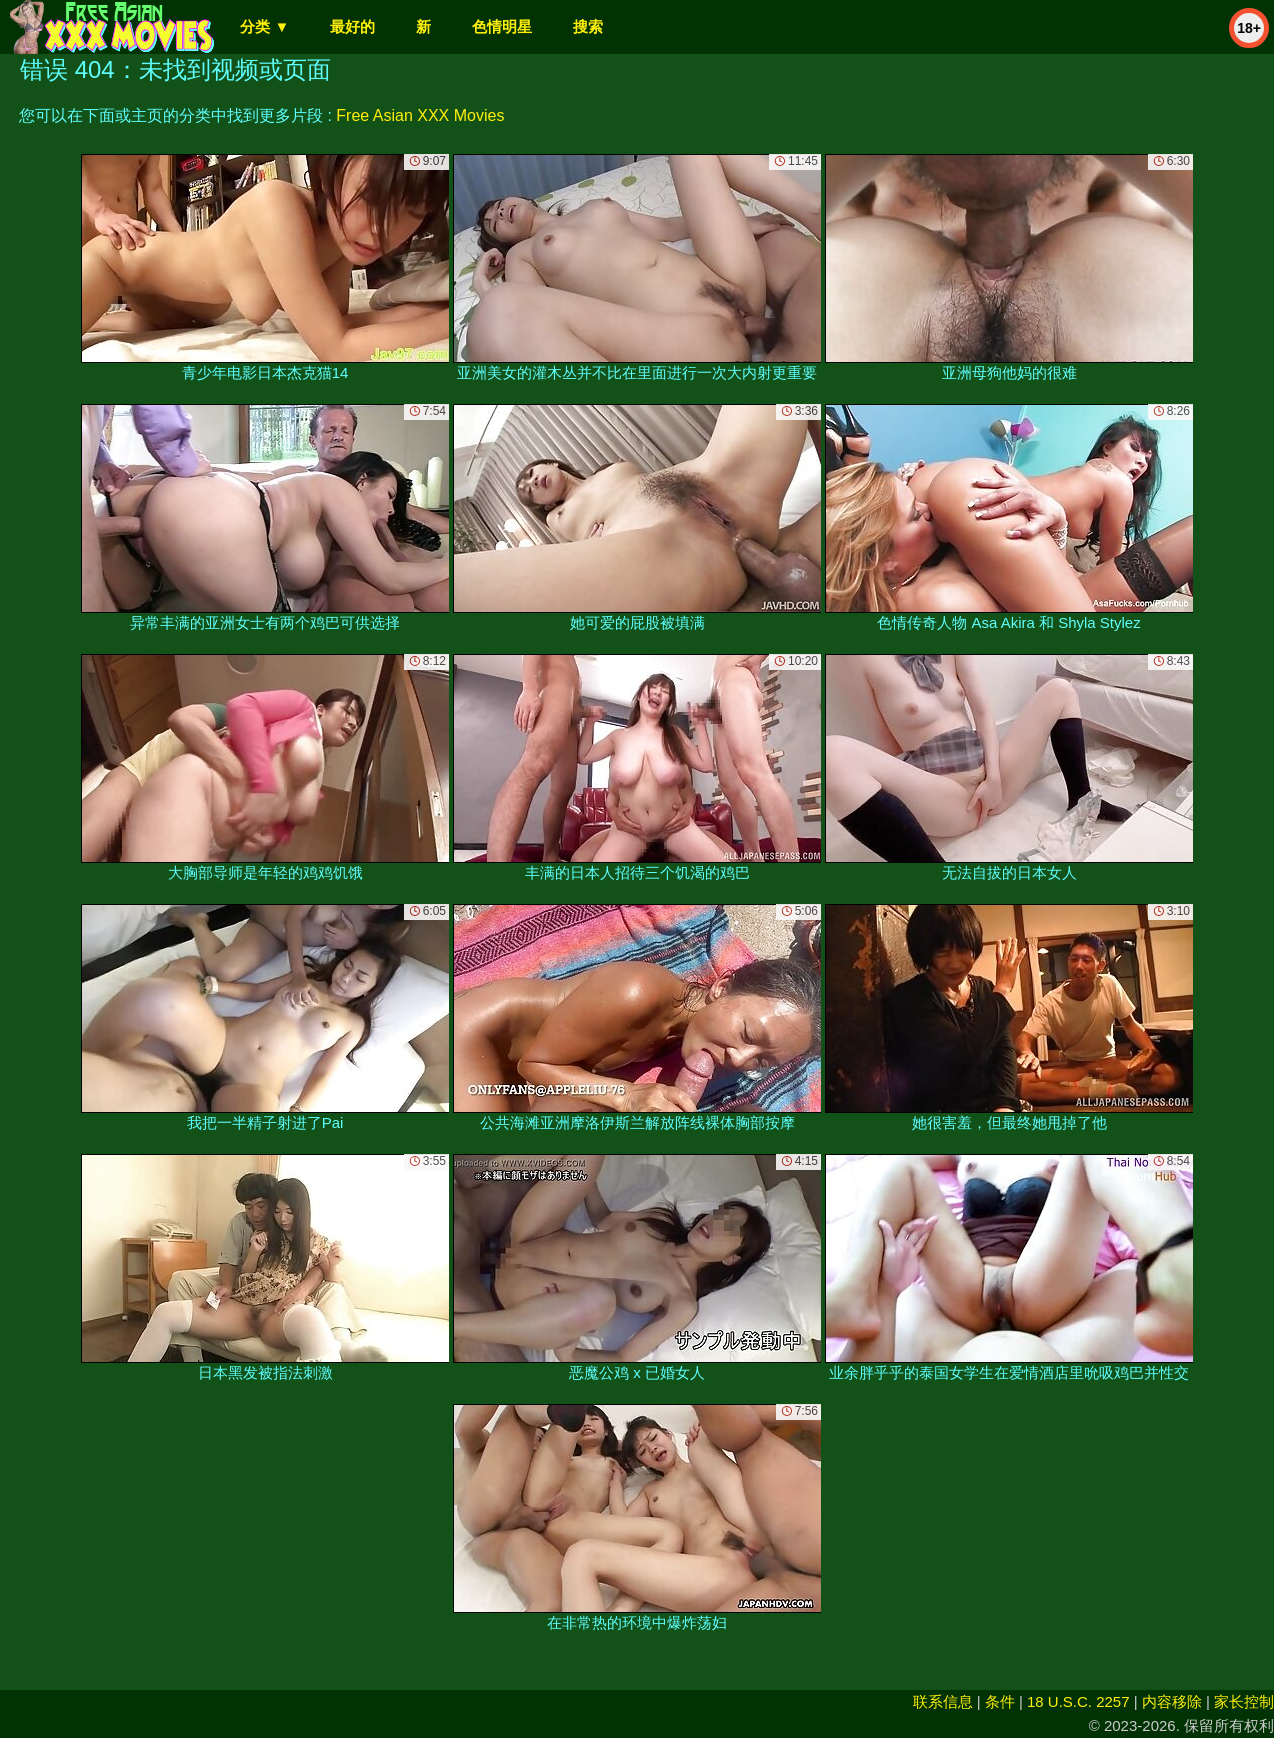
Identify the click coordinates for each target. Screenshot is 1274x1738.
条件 (1000, 1701)
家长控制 (1244, 1701)
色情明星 (502, 26)
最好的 (352, 26)
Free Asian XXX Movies (420, 115)
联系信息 (943, 1701)
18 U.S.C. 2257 (1078, 1701)
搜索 (588, 26)
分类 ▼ (264, 26)
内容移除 (1172, 1701)
